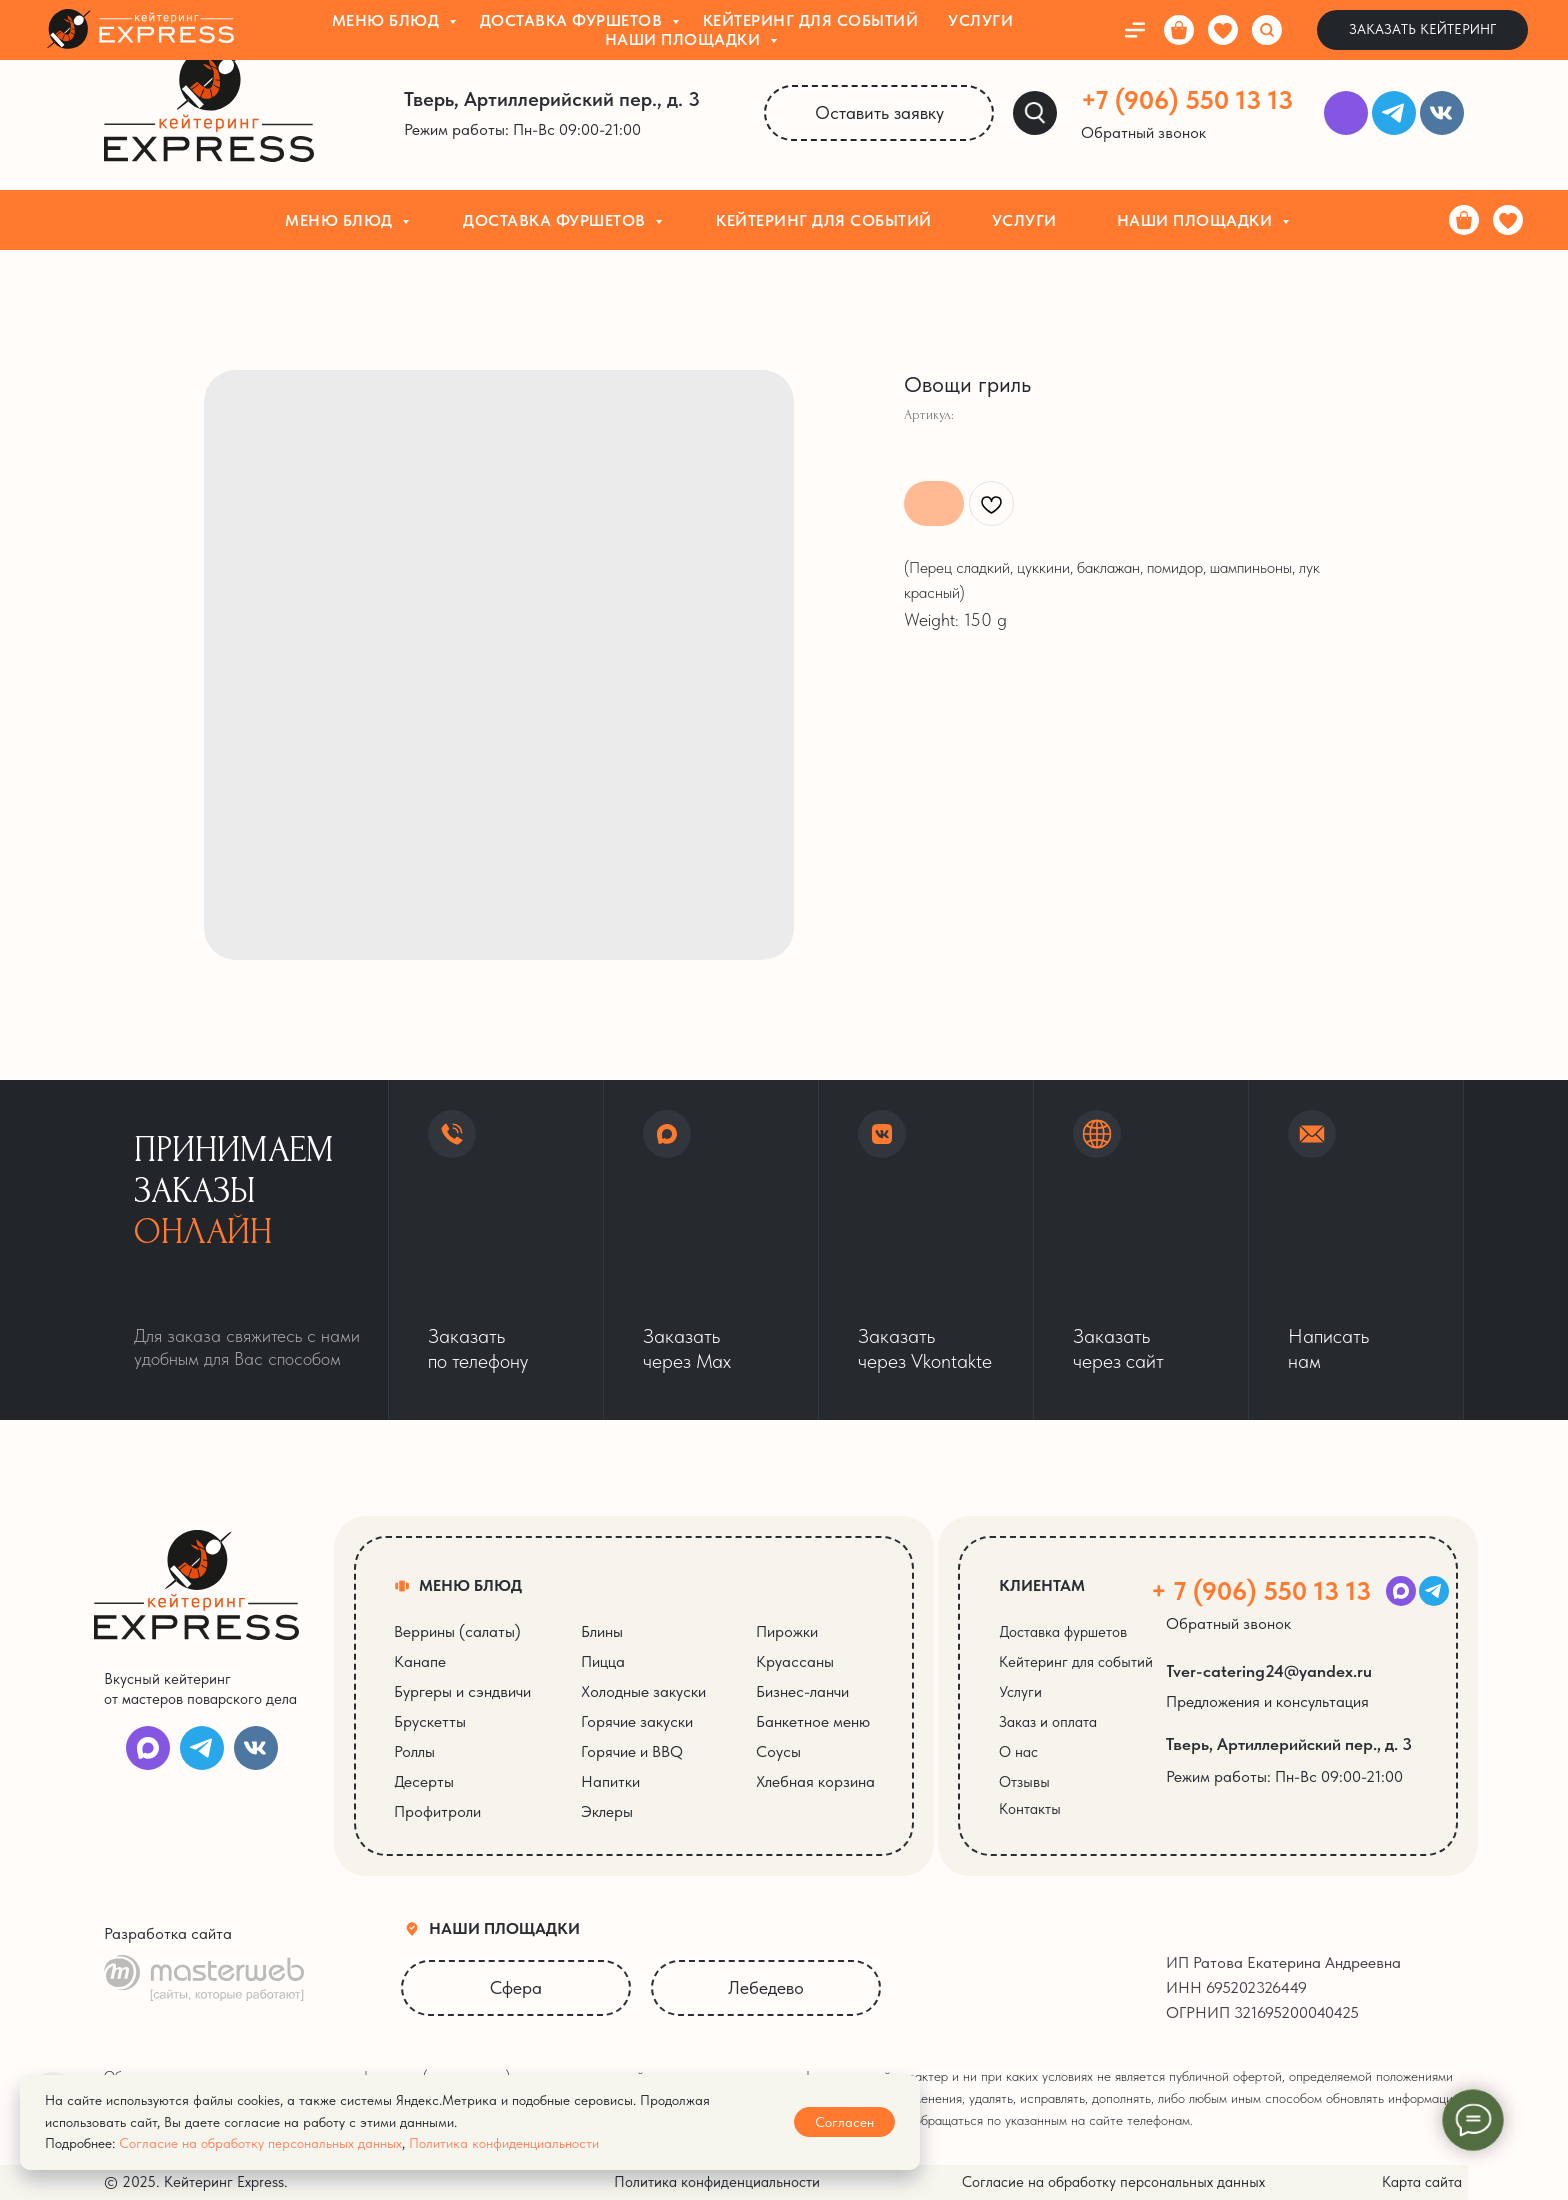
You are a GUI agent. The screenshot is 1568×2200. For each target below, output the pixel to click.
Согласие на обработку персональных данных (260, 2143)
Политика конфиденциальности (504, 2143)
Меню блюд (341, 220)
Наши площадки (1197, 220)
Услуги (1024, 220)
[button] (1156, 133)
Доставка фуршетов (556, 220)
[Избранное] (1508, 220)
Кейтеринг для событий (824, 220)
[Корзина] (1464, 220)
